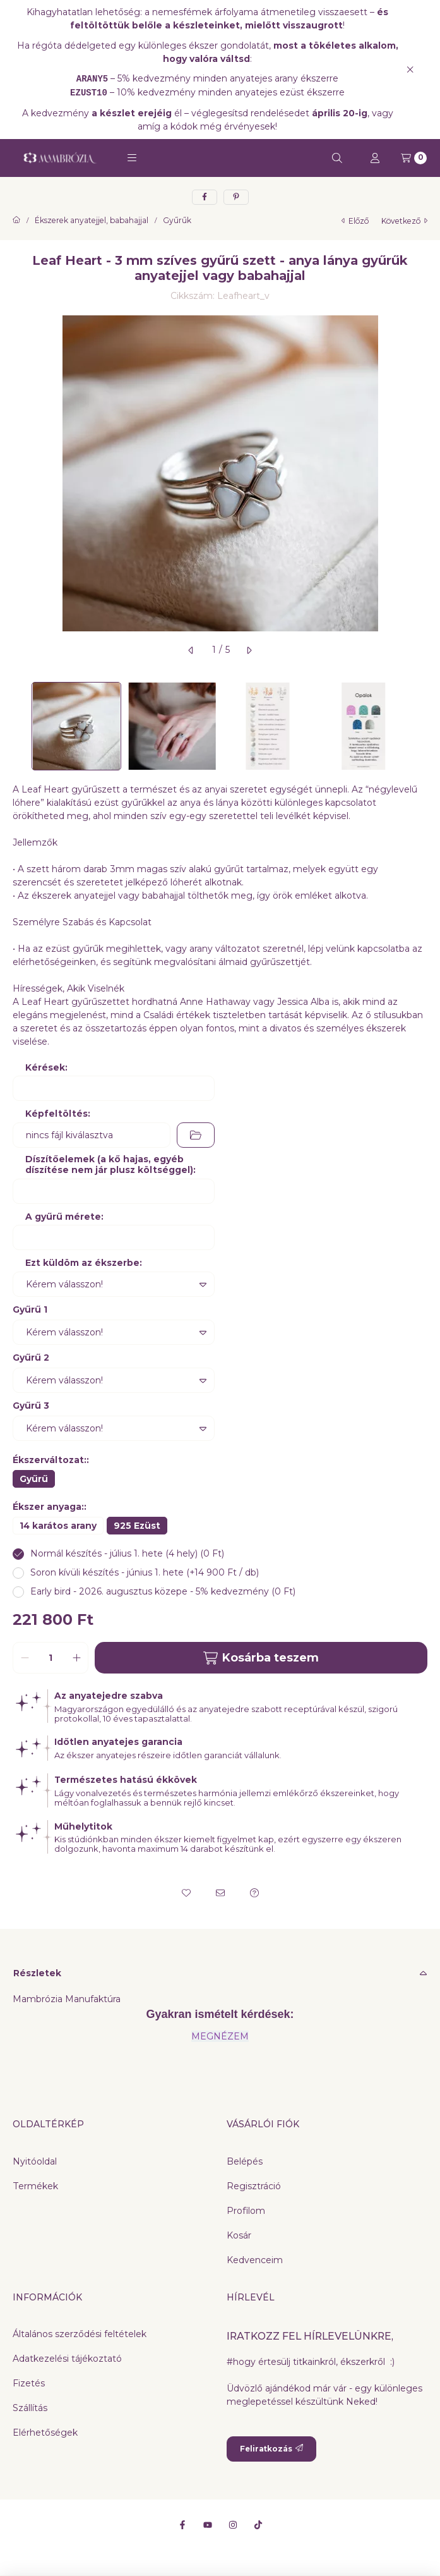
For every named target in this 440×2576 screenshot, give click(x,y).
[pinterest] (236, 197)
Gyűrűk (177, 220)
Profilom (246, 2210)
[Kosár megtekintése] (413, 158)
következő (404, 221)
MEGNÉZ (212, 2036)
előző (355, 221)
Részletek (37, 1973)
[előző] (191, 650)
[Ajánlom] (220, 1893)
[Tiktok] (258, 2524)
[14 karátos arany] (58, 1525)
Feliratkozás (271, 2448)
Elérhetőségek (45, 2432)
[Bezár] (410, 69)
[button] (132, 158)
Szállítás (30, 2408)
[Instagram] (233, 2524)
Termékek (35, 2186)
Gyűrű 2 (31, 1357)
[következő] (248, 650)
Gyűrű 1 (30, 1309)
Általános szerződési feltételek (79, 2334)
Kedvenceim (255, 2260)
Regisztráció (254, 2186)
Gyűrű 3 (31, 1405)
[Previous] (19, 726)
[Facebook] (182, 2524)
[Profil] (375, 158)
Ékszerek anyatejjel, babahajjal (91, 220)
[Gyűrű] (34, 1479)
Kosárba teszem (260, 1658)
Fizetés (29, 2383)
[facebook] (204, 197)
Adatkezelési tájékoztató (67, 2358)
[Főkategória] (16, 220)
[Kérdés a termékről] (254, 1893)
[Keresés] (337, 158)
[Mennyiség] (50, 1658)
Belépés (245, 2161)
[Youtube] (207, 2524)
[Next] (421, 726)
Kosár (239, 2235)
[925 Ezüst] (137, 1525)
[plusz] (76, 1658)
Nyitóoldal (35, 2161)
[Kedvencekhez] (186, 1893)
